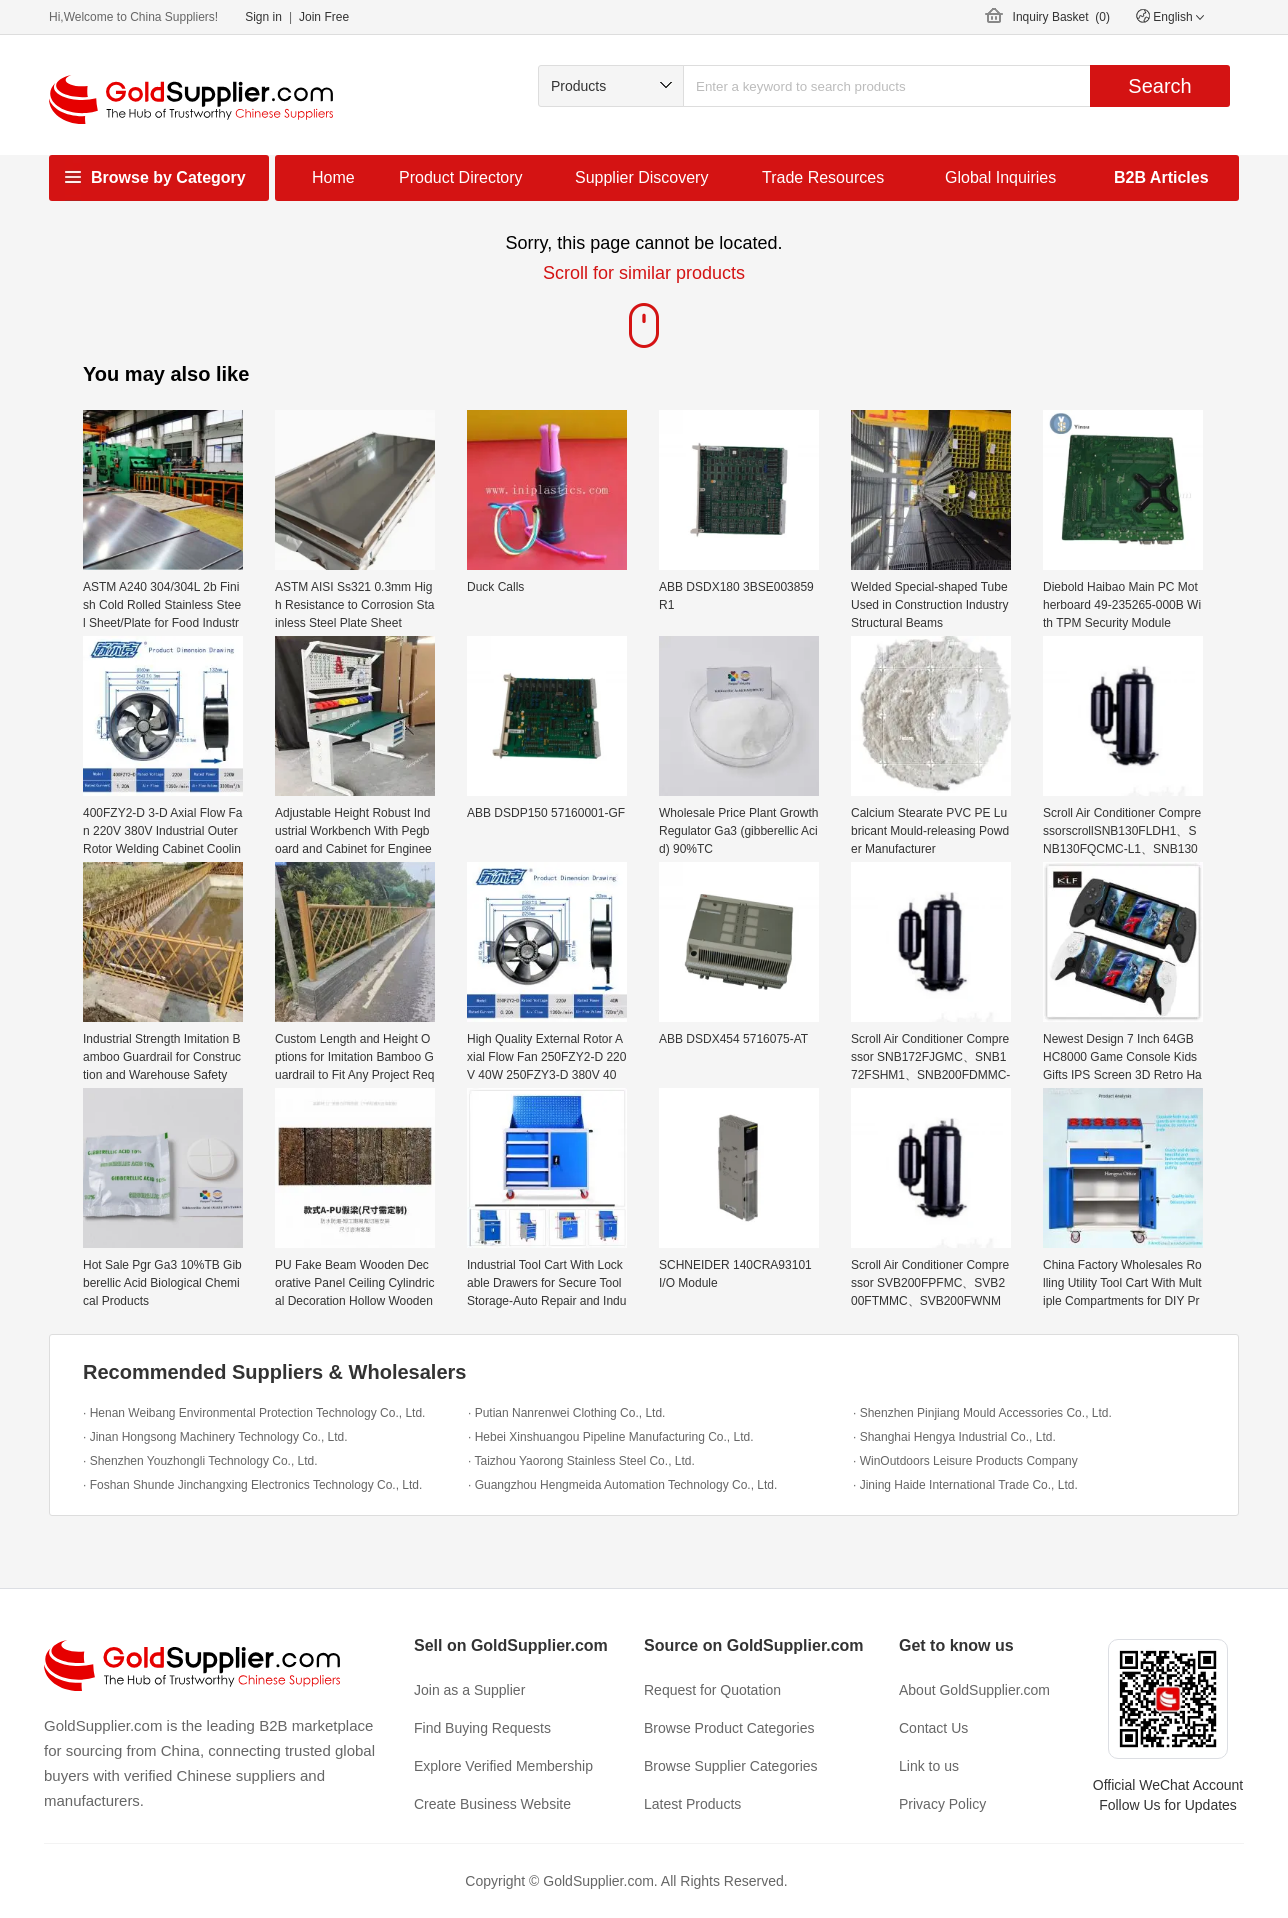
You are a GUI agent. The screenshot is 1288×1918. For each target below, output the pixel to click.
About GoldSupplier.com (974, 1690)
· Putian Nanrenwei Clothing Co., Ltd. (566, 1413)
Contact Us (933, 1728)
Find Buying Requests (482, 1728)
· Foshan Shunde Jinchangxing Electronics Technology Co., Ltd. (252, 1485)
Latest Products (692, 1804)
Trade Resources (823, 177)
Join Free (324, 17)
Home (333, 177)
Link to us (929, 1766)
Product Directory (461, 177)
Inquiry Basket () (1061, 17)
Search (1159, 86)
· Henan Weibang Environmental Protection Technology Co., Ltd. (254, 1413)
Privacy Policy (942, 1804)
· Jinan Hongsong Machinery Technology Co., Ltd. (215, 1437)
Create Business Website (492, 1804)
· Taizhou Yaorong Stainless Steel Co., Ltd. (581, 1461)
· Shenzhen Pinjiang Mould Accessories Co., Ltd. (982, 1413)
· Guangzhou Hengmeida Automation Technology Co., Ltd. (622, 1485)
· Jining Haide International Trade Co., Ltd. (965, 1485)
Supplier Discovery (641, 177)
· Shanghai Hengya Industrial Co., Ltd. (954, 1437)
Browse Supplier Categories (731, 1766)
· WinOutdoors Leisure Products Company (965, 1461)
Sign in (263, 17)
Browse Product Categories (729, 1728)
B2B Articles (1161, 177)
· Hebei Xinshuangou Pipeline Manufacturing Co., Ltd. (611, 1437)
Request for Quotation (712, 1690)
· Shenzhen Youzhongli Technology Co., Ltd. (200, 1461)
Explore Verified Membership (503, 1766)
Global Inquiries (1000, 177)
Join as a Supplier (469, 1690)
